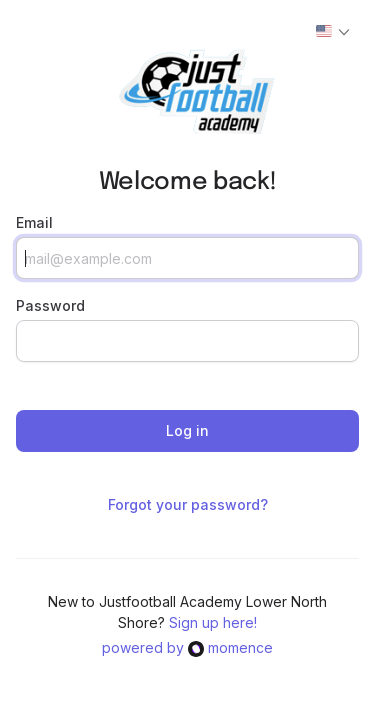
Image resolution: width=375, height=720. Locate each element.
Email (34, 222)
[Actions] (333, 32)
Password (50, 305)
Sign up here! (213, 622)
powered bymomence (187, 647)
